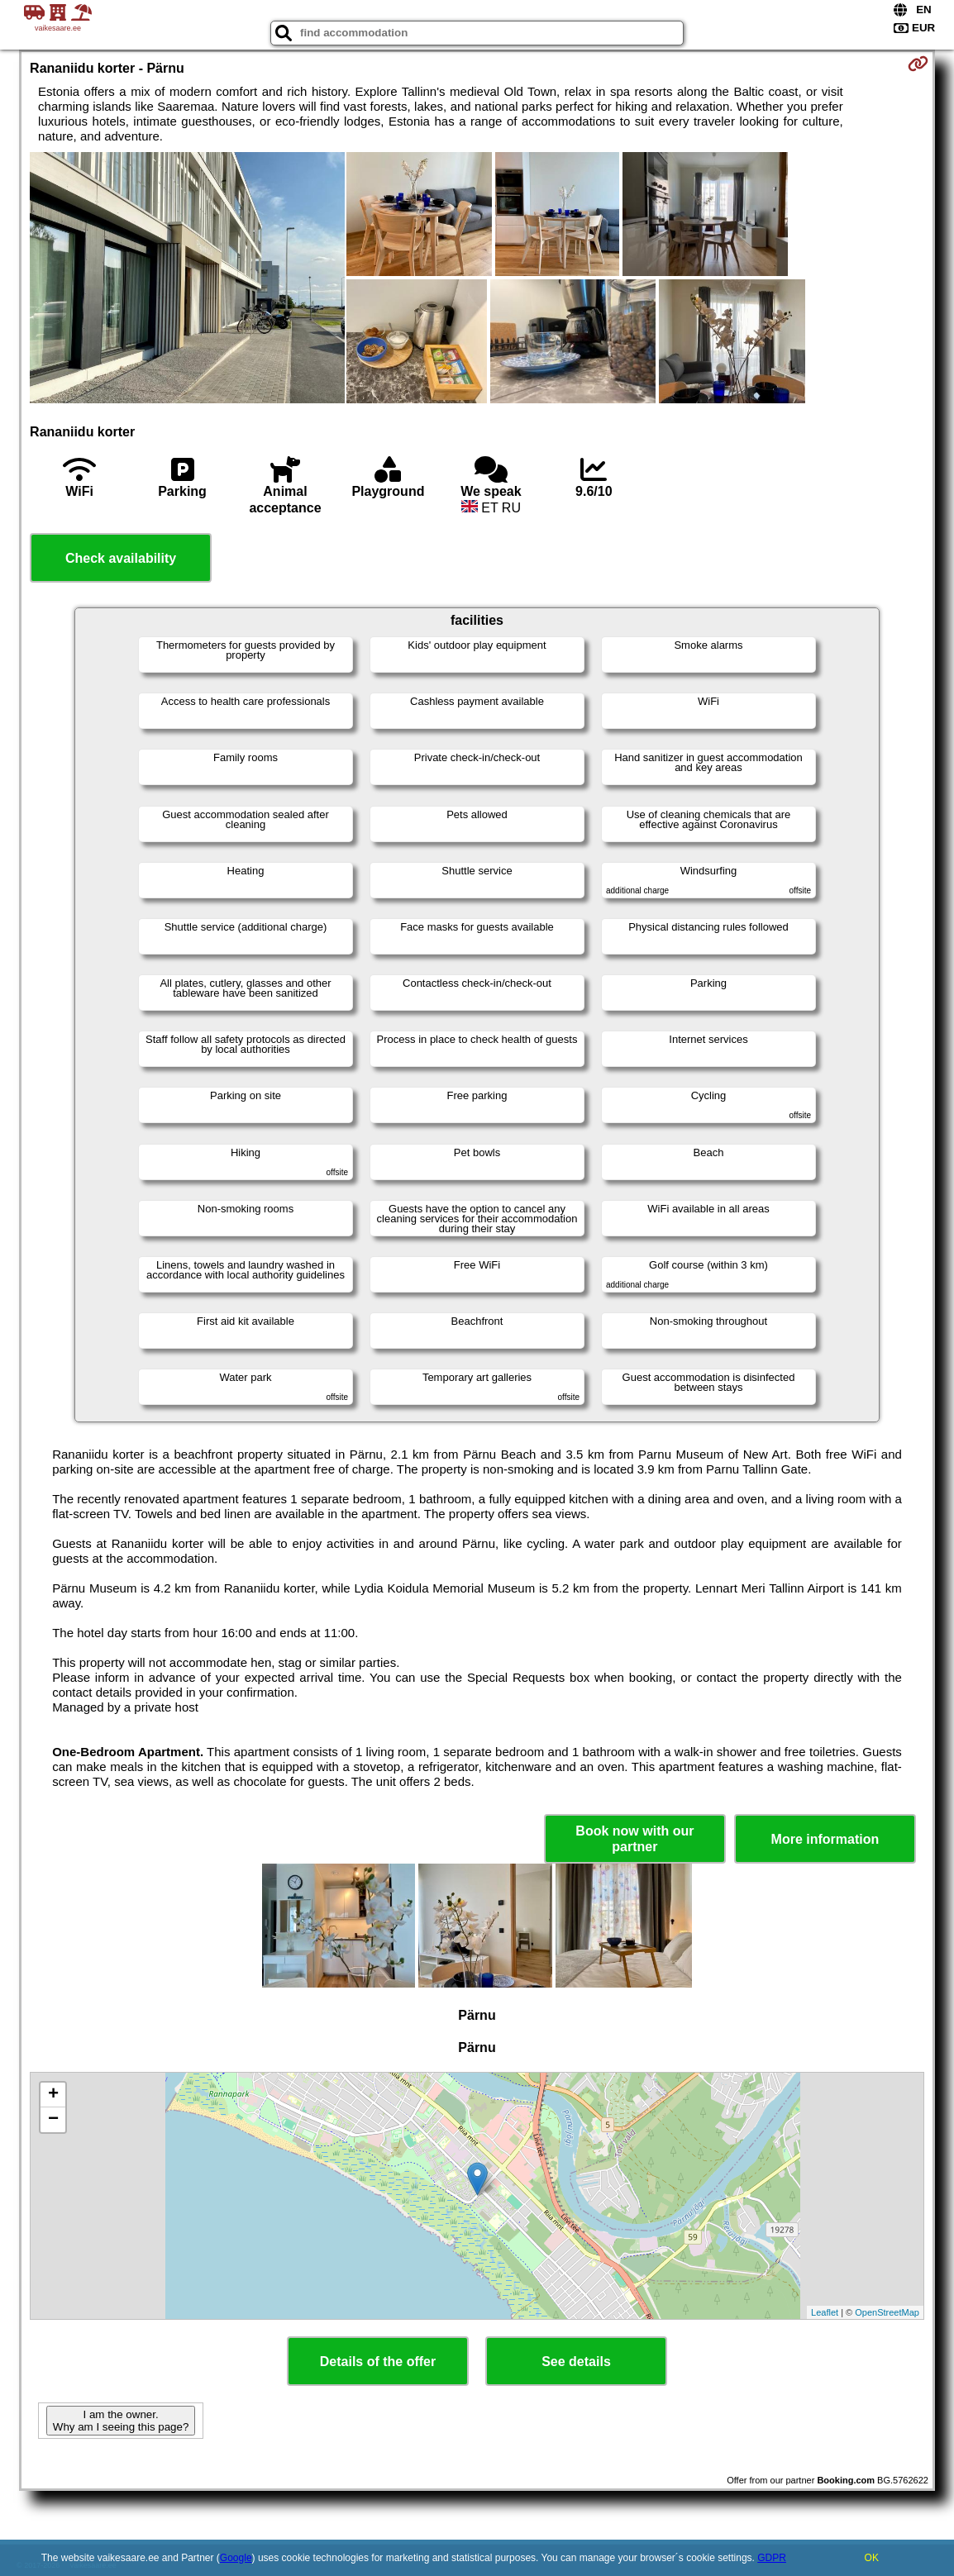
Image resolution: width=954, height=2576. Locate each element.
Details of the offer (378, 2362)
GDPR (771, 2558)
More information (825, 1839)
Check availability (120, 558)
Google (236, 2558)
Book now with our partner (634, 1839)
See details (576, 2362)
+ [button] (53, 2095)
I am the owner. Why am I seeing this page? (120, 2420)
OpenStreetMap (887, 2312)
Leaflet (824, 2312)
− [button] (53, 2119)
